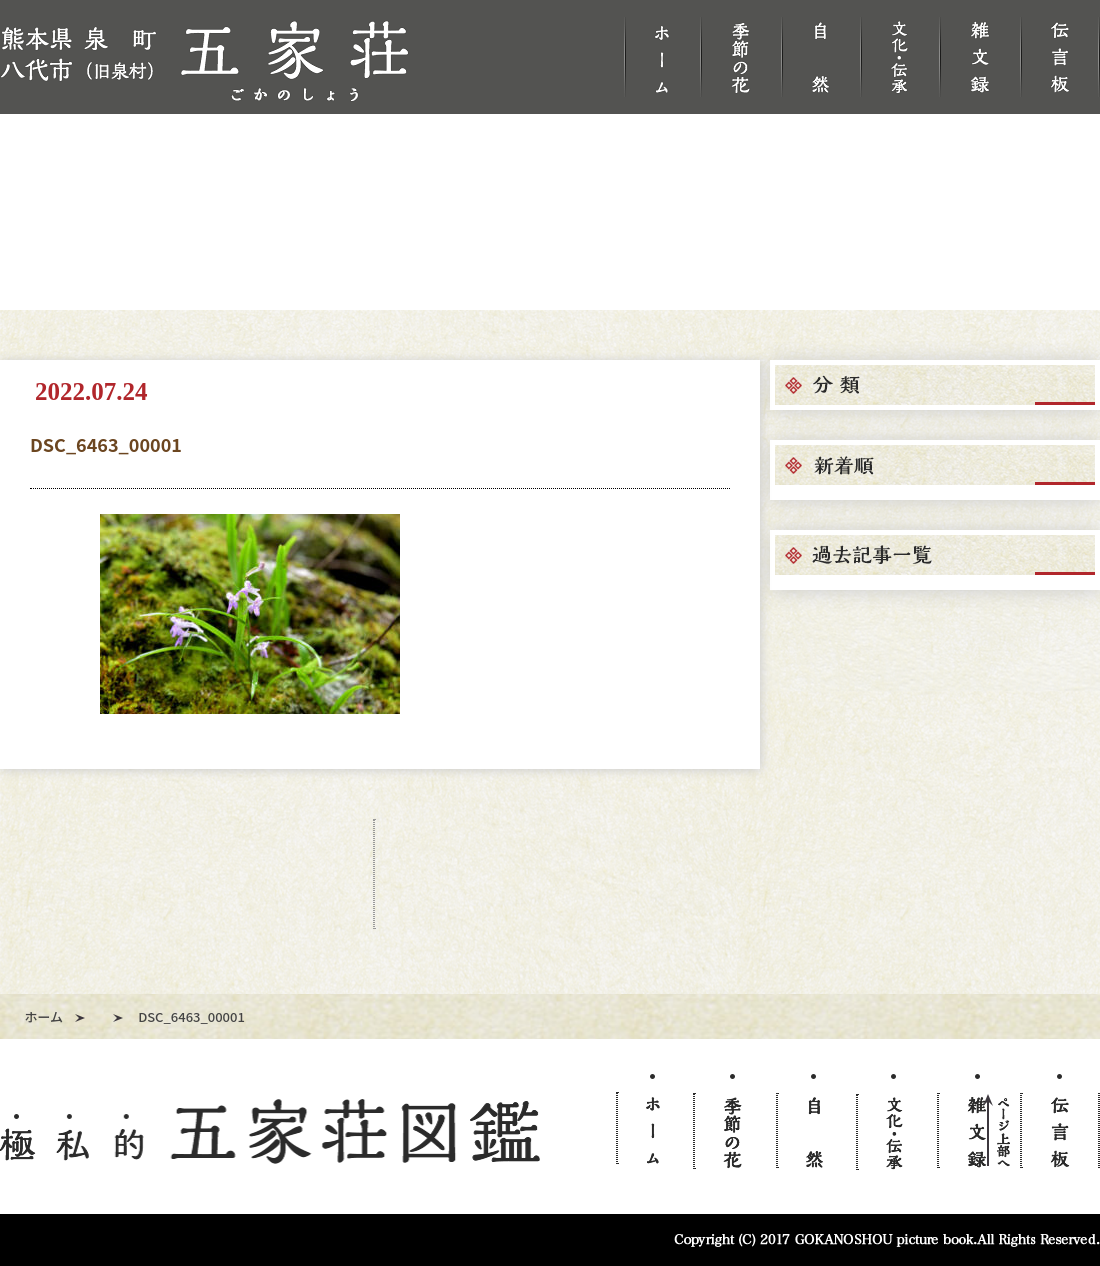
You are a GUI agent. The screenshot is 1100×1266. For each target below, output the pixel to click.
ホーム (44, 1016)
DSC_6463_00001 (106, 444)
